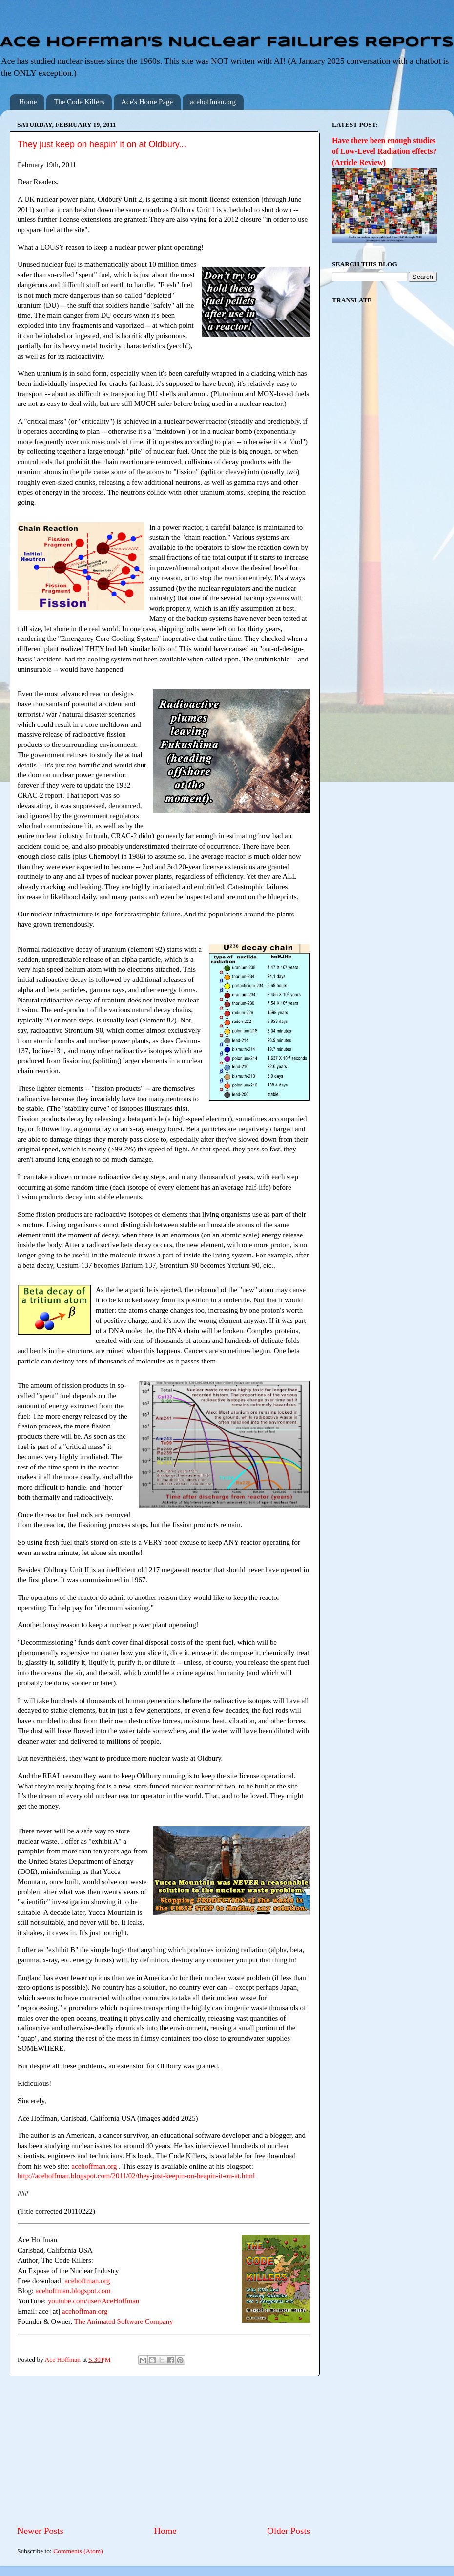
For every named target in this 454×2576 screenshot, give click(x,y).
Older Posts (288, 2531)
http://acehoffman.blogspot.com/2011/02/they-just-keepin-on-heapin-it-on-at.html (136, 2176)
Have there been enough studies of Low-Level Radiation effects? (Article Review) (384, 151)
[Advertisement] (164, 2450)
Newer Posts (40, 2531)
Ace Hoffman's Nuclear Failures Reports (227, 42)
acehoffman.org (213, 102)
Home (28, 102)
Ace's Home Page (147, 102)
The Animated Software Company (123, 2321)
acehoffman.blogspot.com (73, 2291)
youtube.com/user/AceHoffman (93, 2301)
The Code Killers (79, 102)
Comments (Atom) (78, 2551)
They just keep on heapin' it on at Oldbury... (102, 144)
